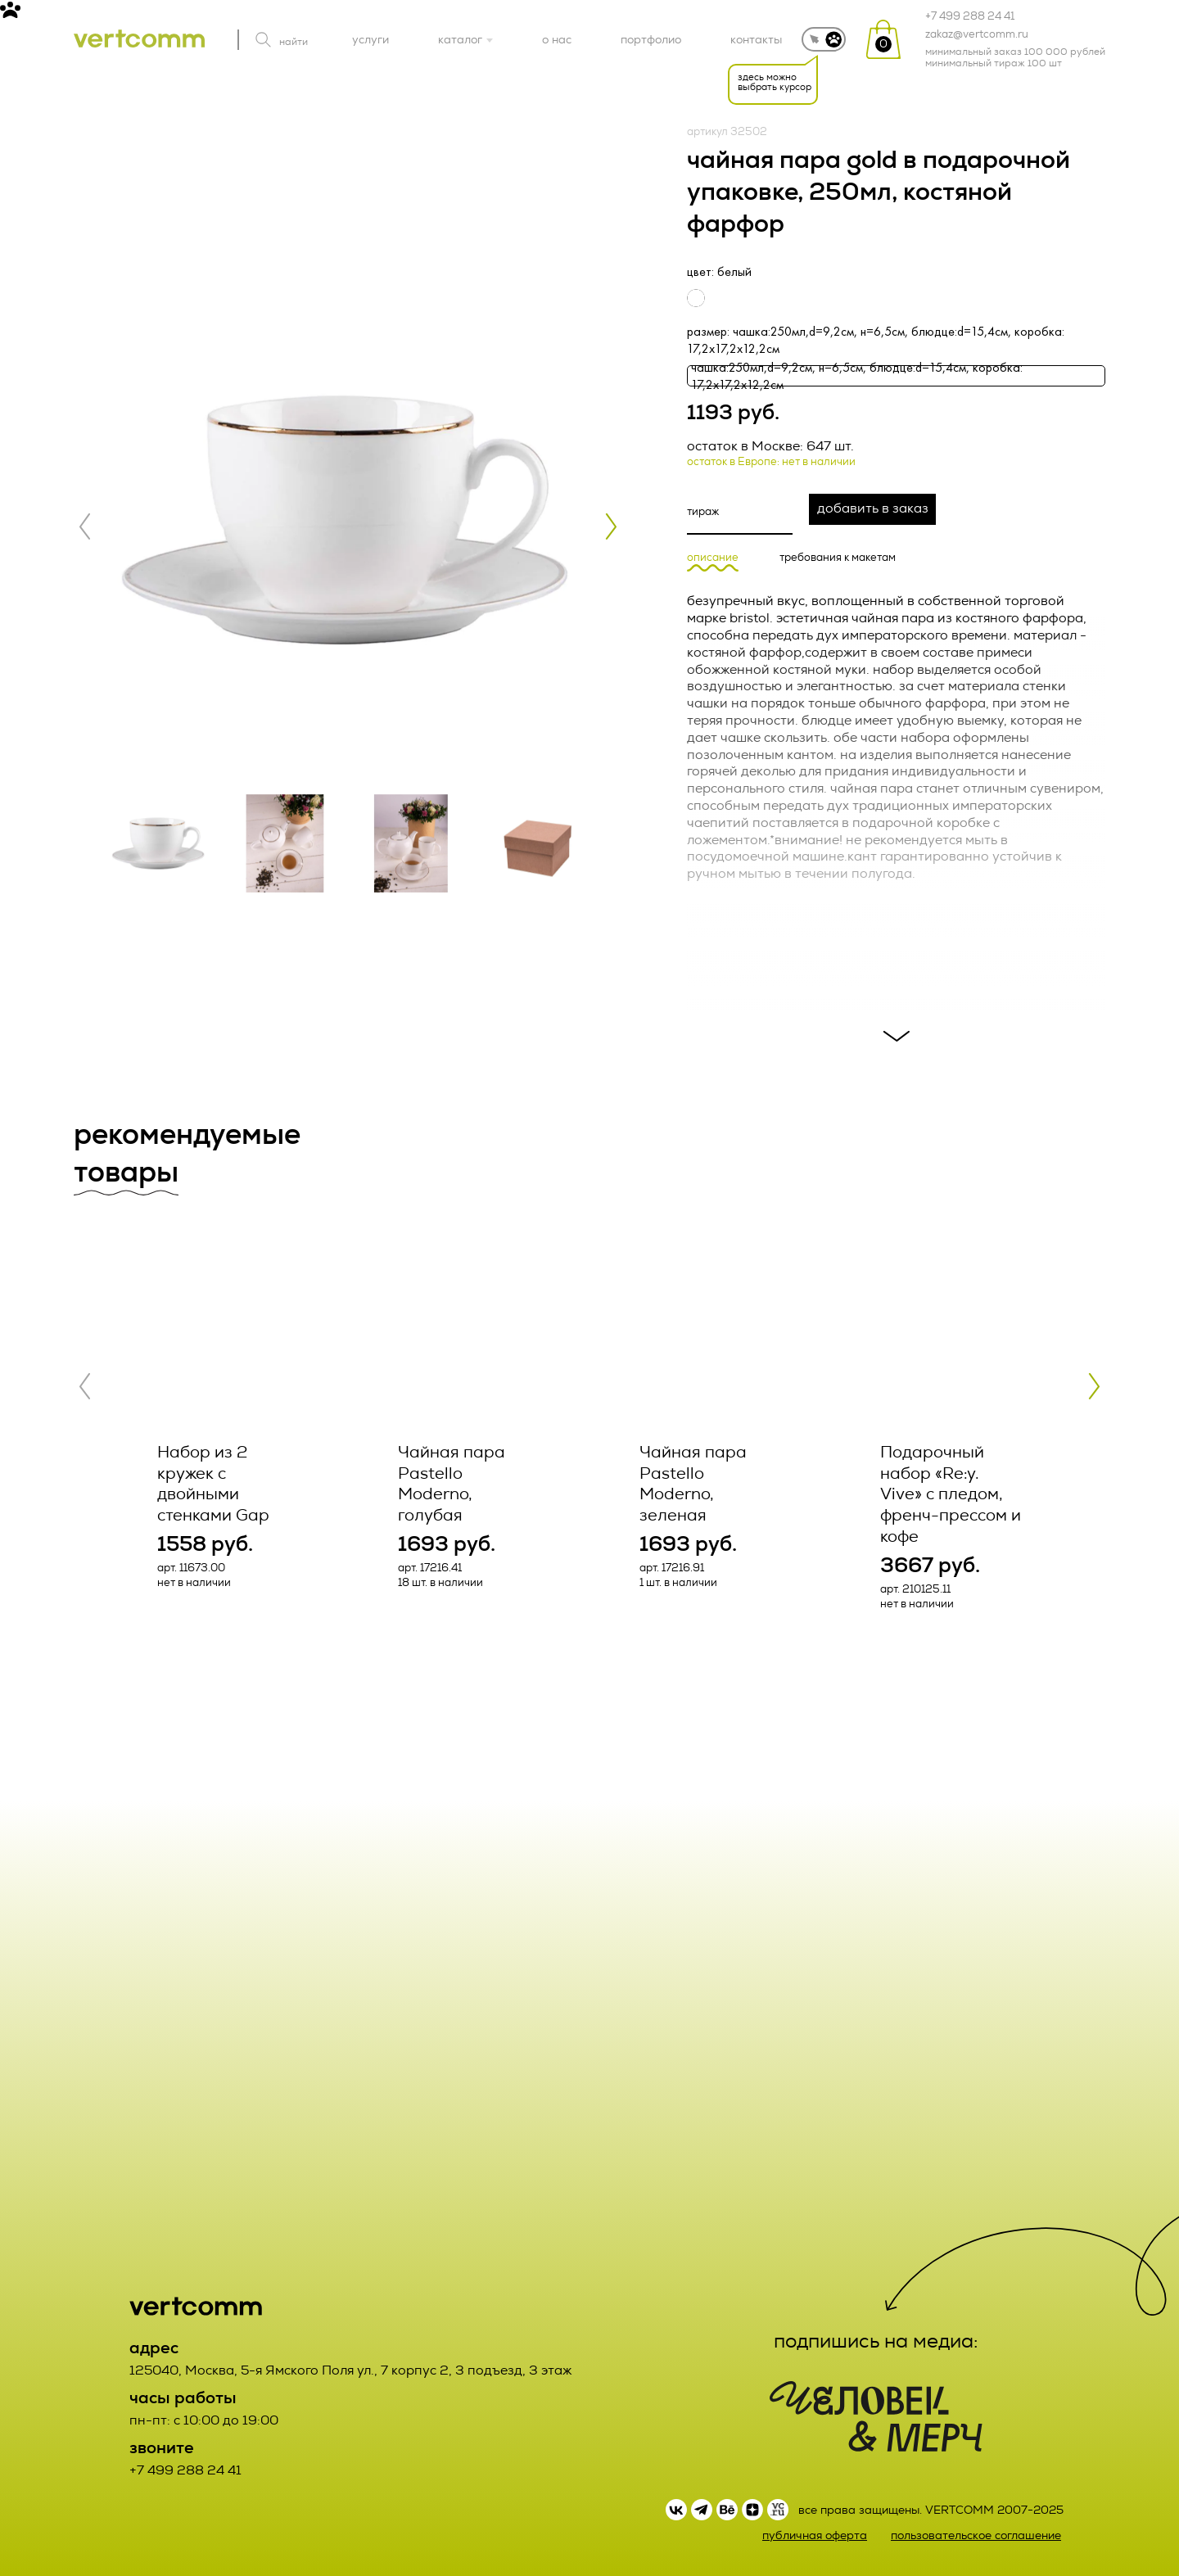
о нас (556, 39)
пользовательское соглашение (976, 2535)
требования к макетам (837, 558)
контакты (756, 39)
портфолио (651, 39)
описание (713, 558)
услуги (370, 39)
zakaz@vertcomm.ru (976, 34)
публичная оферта (814, 2535)
